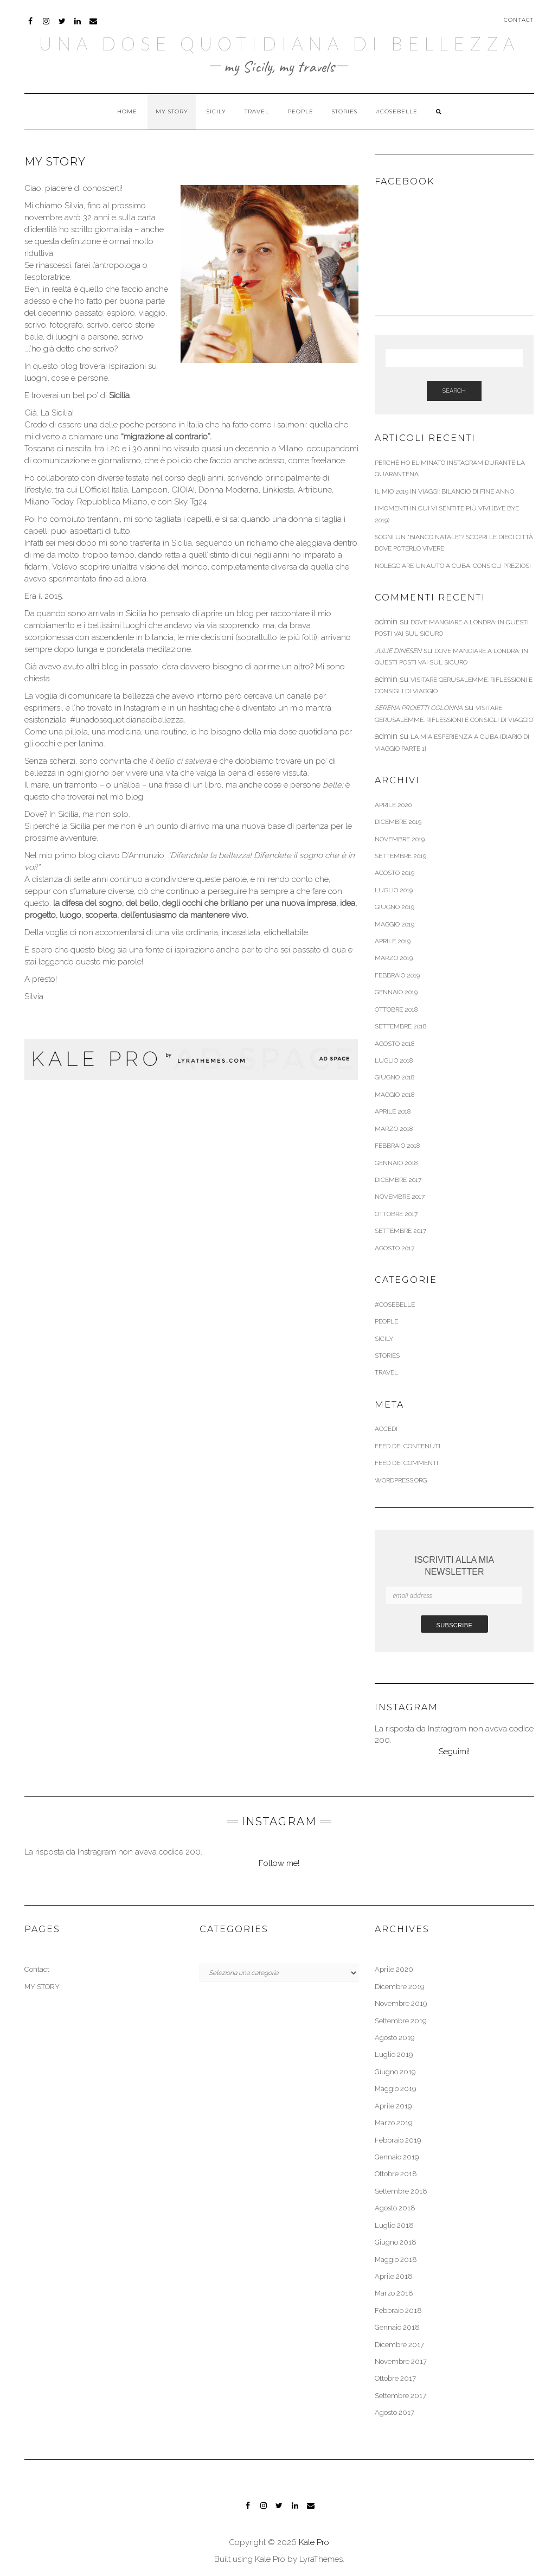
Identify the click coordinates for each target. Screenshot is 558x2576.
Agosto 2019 (394, 873)
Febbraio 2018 (397, 1145)
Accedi (386, 1429)
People (300, 111)
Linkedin (78, 26)
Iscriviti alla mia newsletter (454, 1565)
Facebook (31, 26)
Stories (344, 111)
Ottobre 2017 (396, 1214)
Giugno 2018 (394, 1077)
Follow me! (279, 1863)
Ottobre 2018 (396, 1009)
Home (127, 111)
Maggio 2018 (394, 1094)
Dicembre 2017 (398, 1180)
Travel (257, 111)
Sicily (216, 111)
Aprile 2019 (393, 941)
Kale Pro (314, 2542)
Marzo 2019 (394, 958)
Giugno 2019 (394, 907)
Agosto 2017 (394, 1248)
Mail (94, 26)
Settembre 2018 (400, 1026)
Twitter (62, 26)
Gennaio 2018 (396, 1163)
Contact (519, 19)
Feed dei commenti (406, 1463)
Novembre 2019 (400, 839)
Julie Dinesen (398, 651)
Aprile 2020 (393, 805)
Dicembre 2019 (398, 822)
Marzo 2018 (394, 1129)
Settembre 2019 (400, 856)
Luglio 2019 (394, 890)
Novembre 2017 (400, 1196)
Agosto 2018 (394, 1043)
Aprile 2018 (393, 1111)
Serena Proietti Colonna (419, 708)
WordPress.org (401, 1480)
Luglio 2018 (394, 1060)
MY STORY (172, 111)
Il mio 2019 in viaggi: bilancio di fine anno (444, 491)
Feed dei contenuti (407, 1446)
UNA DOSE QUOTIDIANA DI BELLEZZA (279, 43)
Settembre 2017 (400, 1231)
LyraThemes (321, 2559)
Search (454, 390)
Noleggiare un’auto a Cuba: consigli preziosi (453, 566)
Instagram (47, 26)
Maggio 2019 (394, 924)
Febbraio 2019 (397, 975)
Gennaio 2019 (396, 992)
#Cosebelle (397, 111)
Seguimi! (454, 1751)
